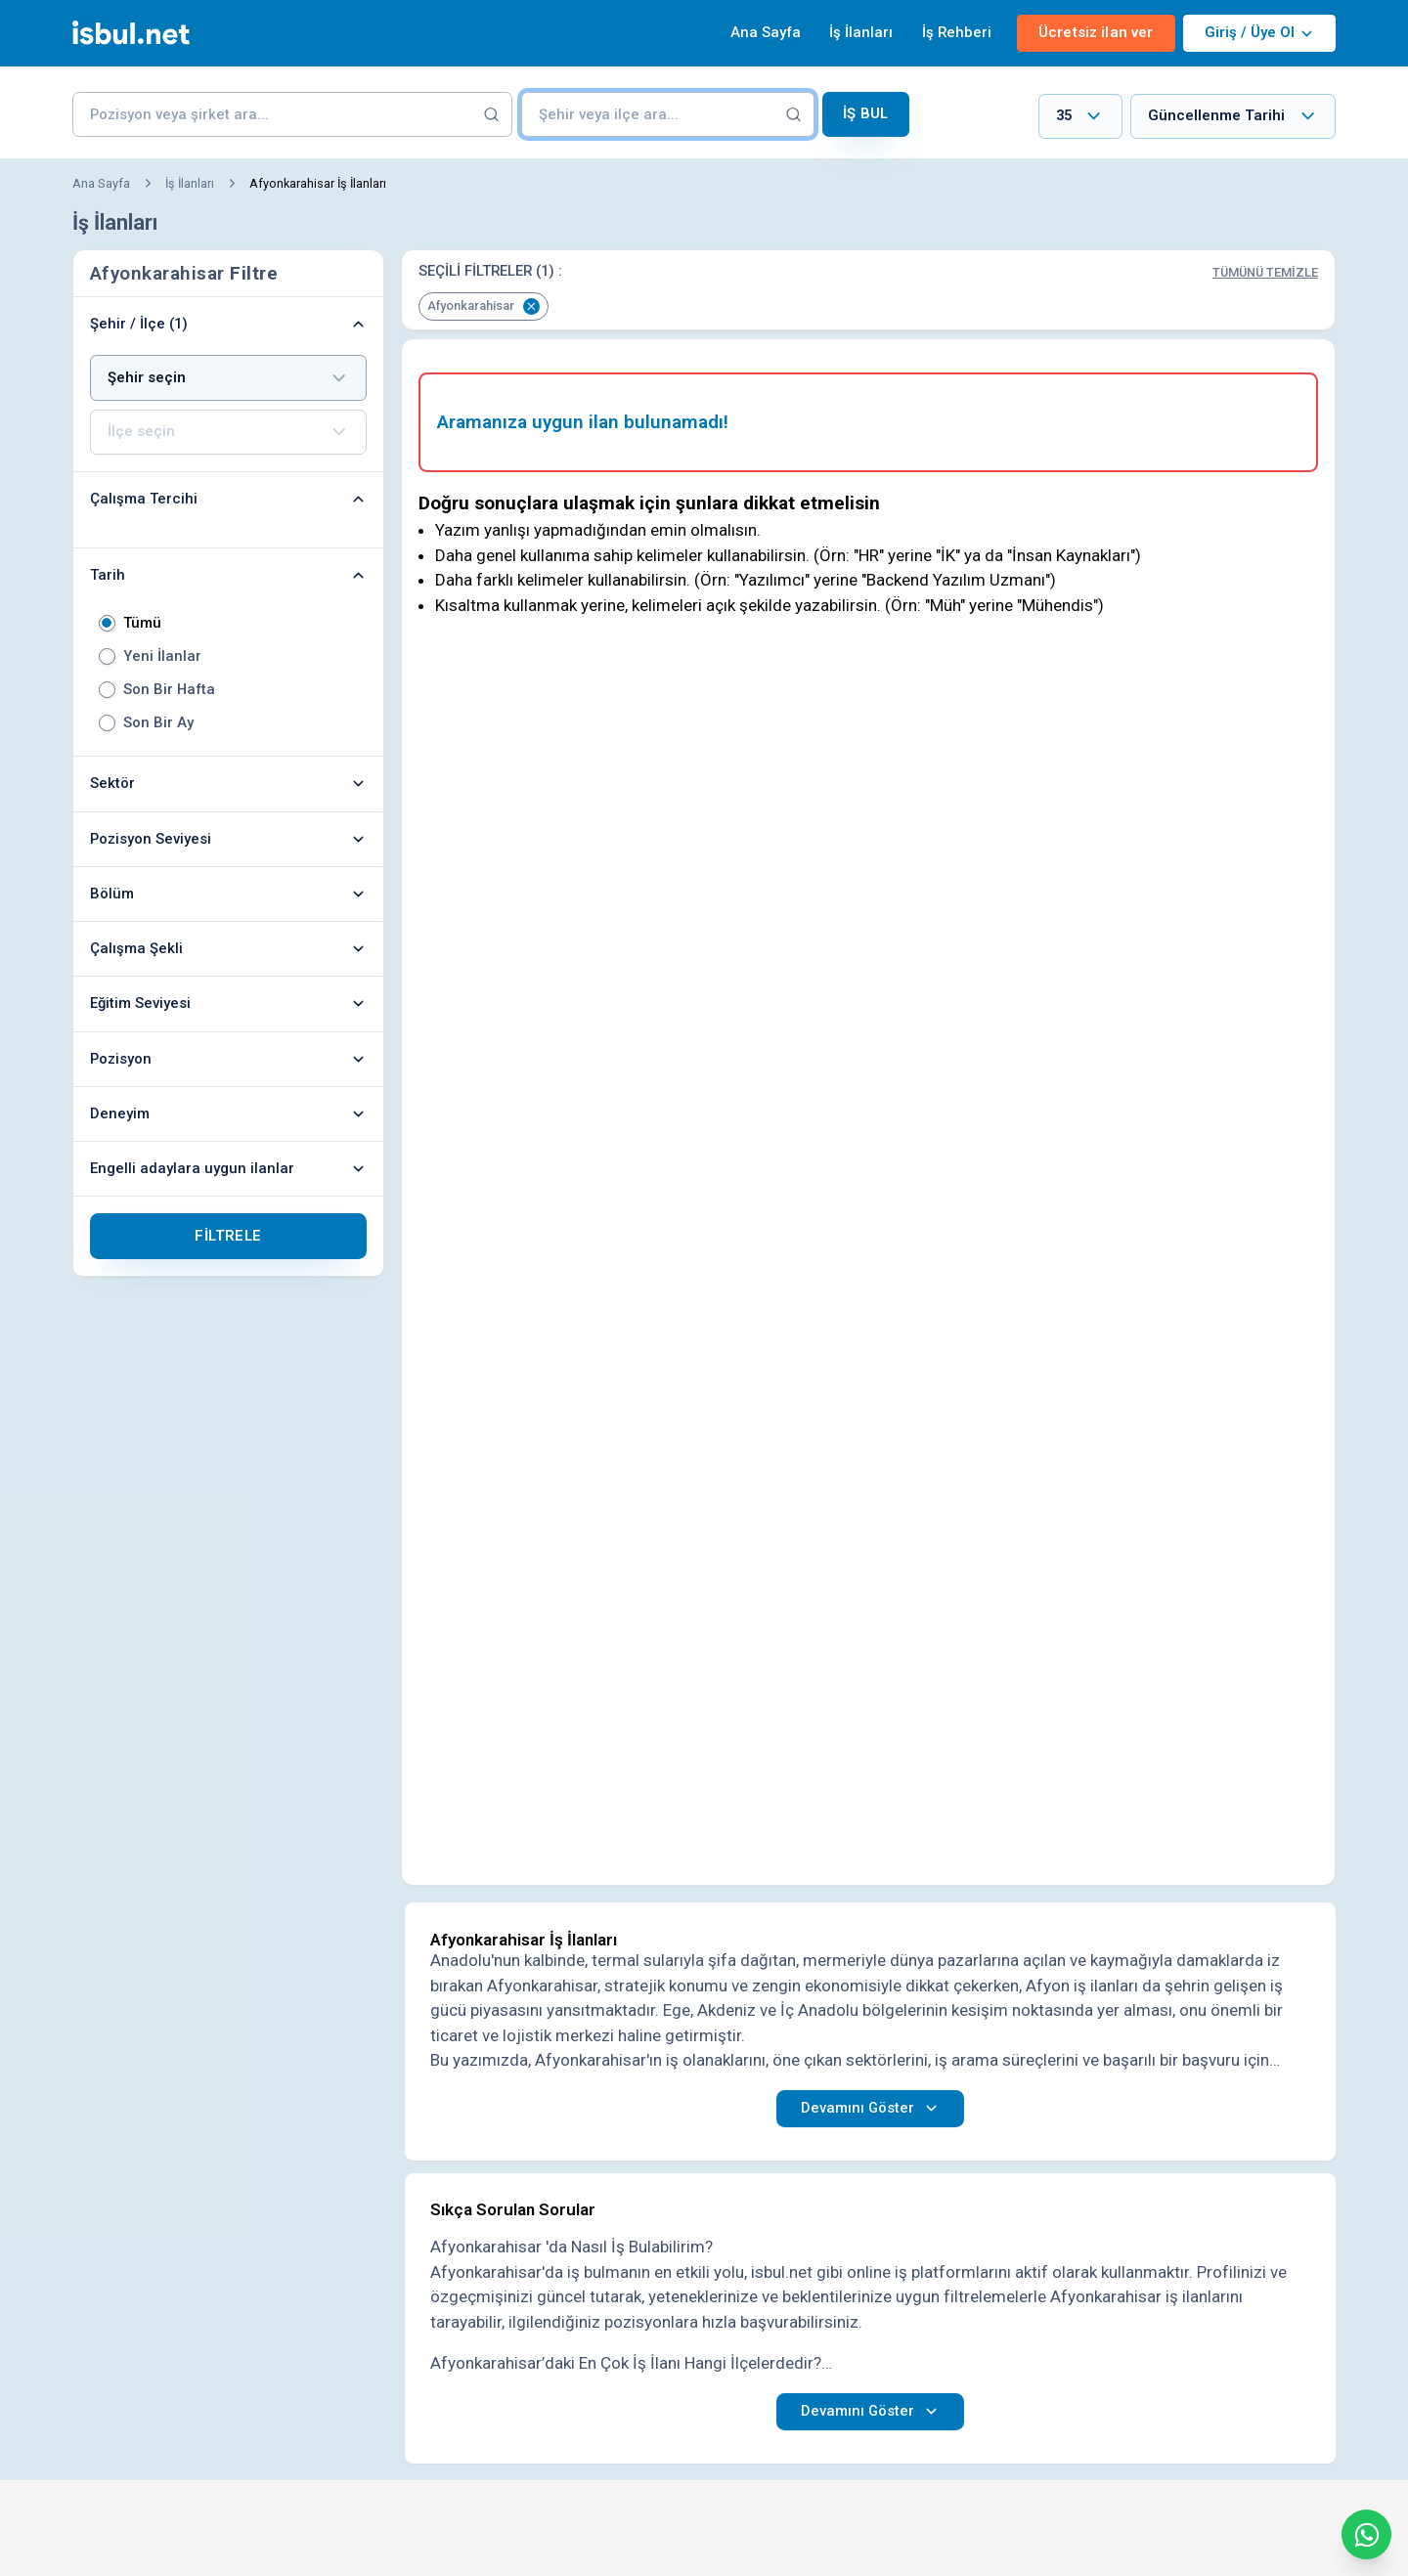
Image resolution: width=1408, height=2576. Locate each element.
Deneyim (228, 1113)
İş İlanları (861, 32)
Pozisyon (228, 1059)
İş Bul (865, 113)
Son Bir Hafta (169, 689)
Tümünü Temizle (1265, 272)
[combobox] (1080, 117)
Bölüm (228, 893)
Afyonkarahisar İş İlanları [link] (317, 183)
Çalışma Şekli (228, 948)
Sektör (228, 783)
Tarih (228, 575)
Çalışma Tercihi (228, 498)
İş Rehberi (956, 32)
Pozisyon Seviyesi (228, 839)
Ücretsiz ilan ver (1096, 32)
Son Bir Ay (158, 723)
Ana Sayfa (765, 32)
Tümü (142, 623)
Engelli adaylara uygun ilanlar (228, 1168)
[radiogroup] (228, 672)
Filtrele (228, 1235)
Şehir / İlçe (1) (228, 323)
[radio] (107, 623)
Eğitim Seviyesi (228, 1003)
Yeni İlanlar (162, 656)
